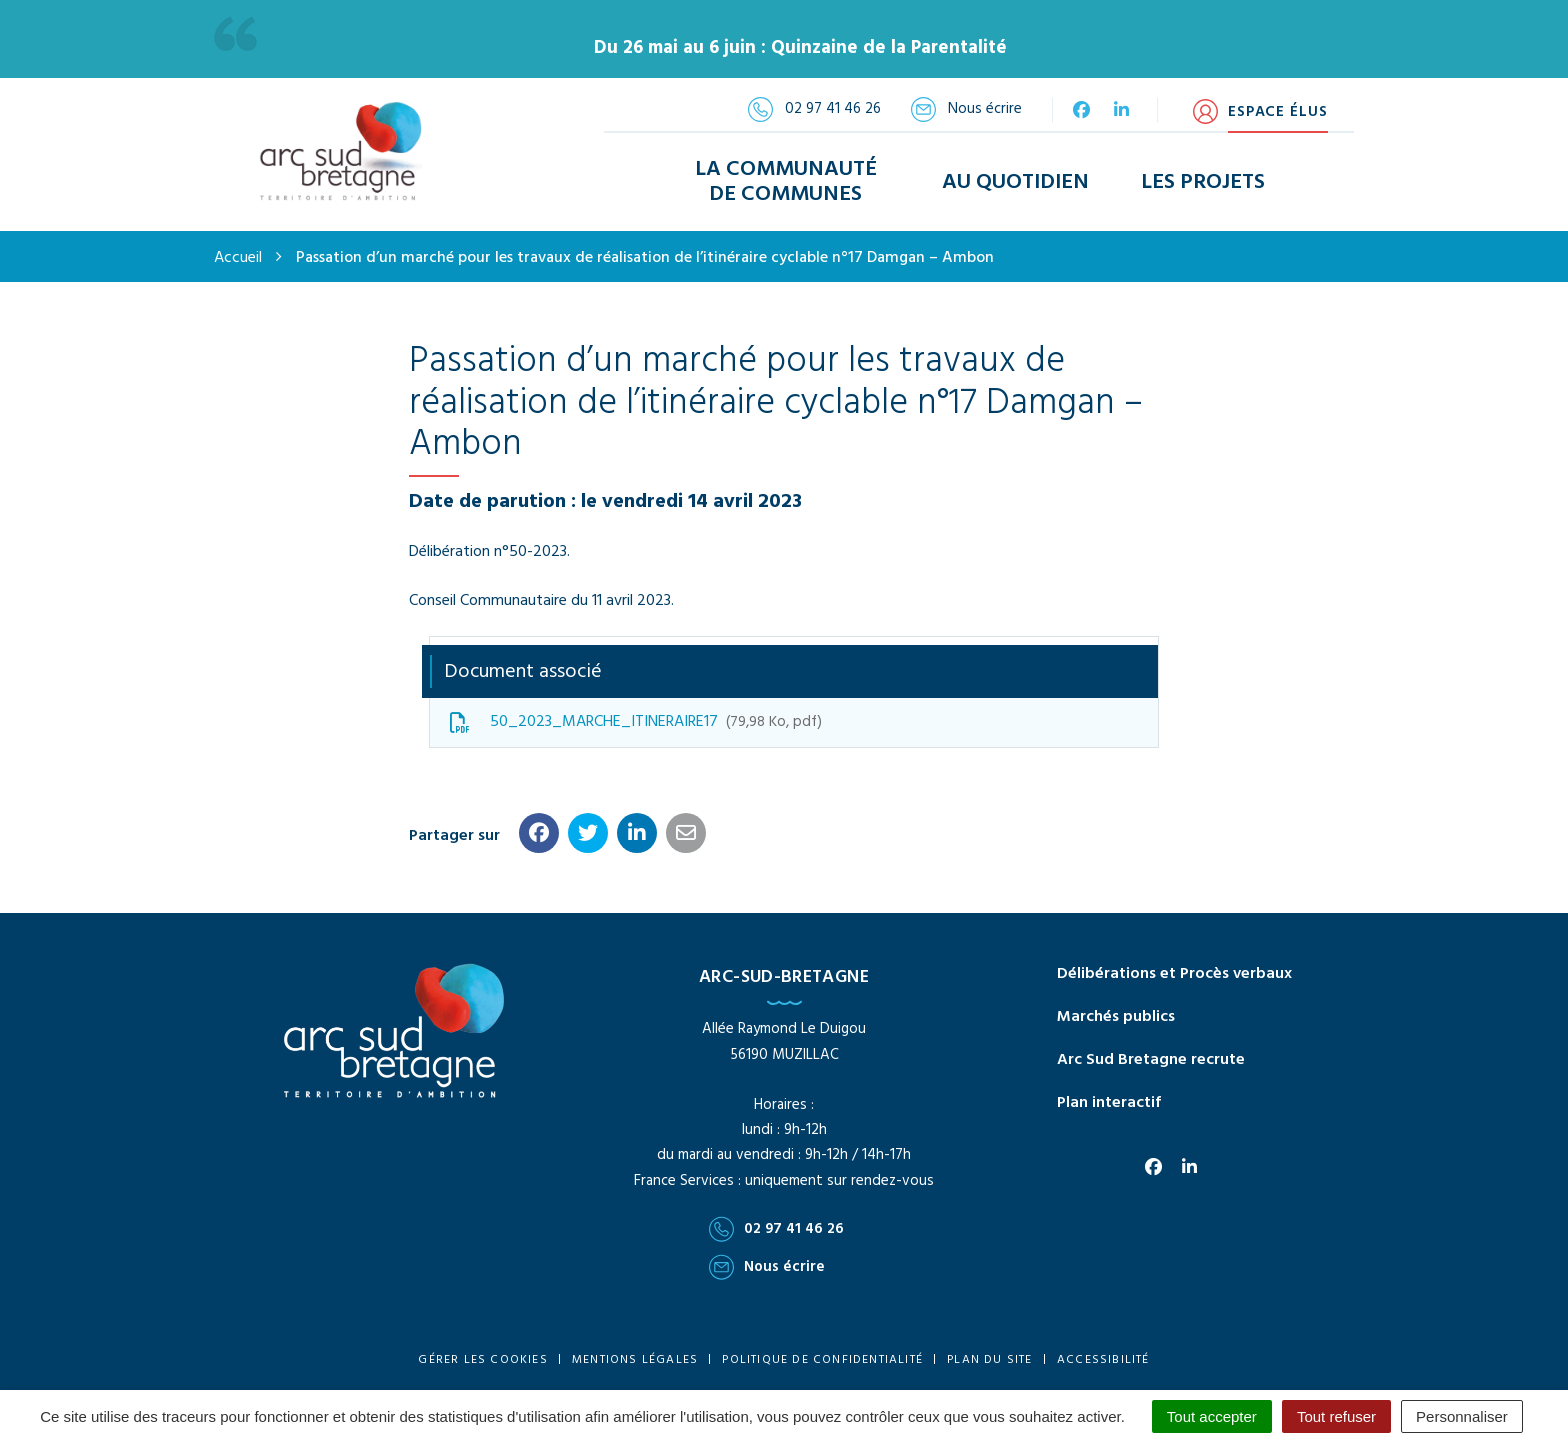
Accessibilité (1103, 1360)
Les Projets (1203, 182)
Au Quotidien (1015, 182)
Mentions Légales (635, 1360)
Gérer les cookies (482, 1360)
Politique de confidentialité (822, 1360)
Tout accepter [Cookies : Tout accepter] (1212, 1416)
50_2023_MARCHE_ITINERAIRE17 (636, 722)
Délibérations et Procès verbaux (1174, 974)
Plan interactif (1109, 1103)
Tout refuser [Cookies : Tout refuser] (1336, 1416)
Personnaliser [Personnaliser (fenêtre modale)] (1462, 1416)
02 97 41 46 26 (776, 1229)
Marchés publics (1116, 1017)
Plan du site (989, 1360)
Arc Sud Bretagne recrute (1151, 1060)
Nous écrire (767, 1267)
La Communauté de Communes (786, 182)
